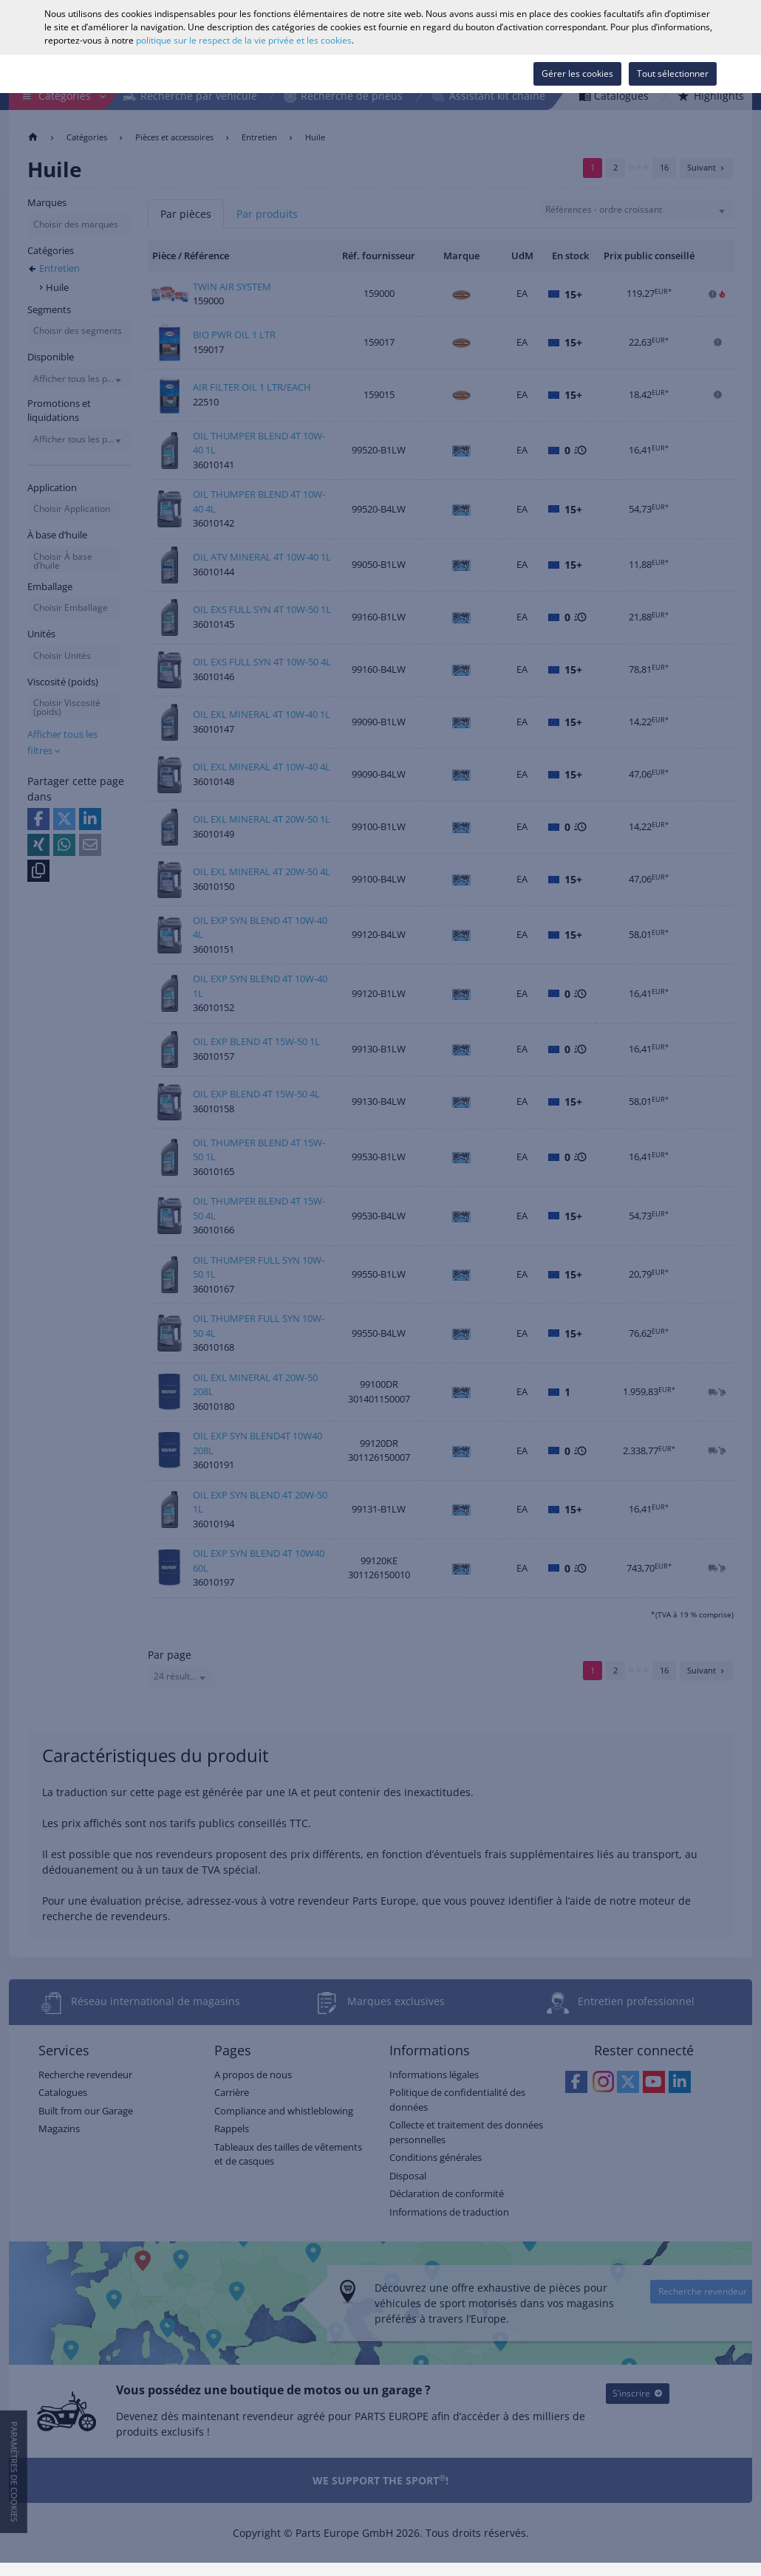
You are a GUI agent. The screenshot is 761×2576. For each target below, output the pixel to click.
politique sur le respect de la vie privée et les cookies (244, 40)
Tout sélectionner (673, 73)
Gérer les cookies (577, 73)
